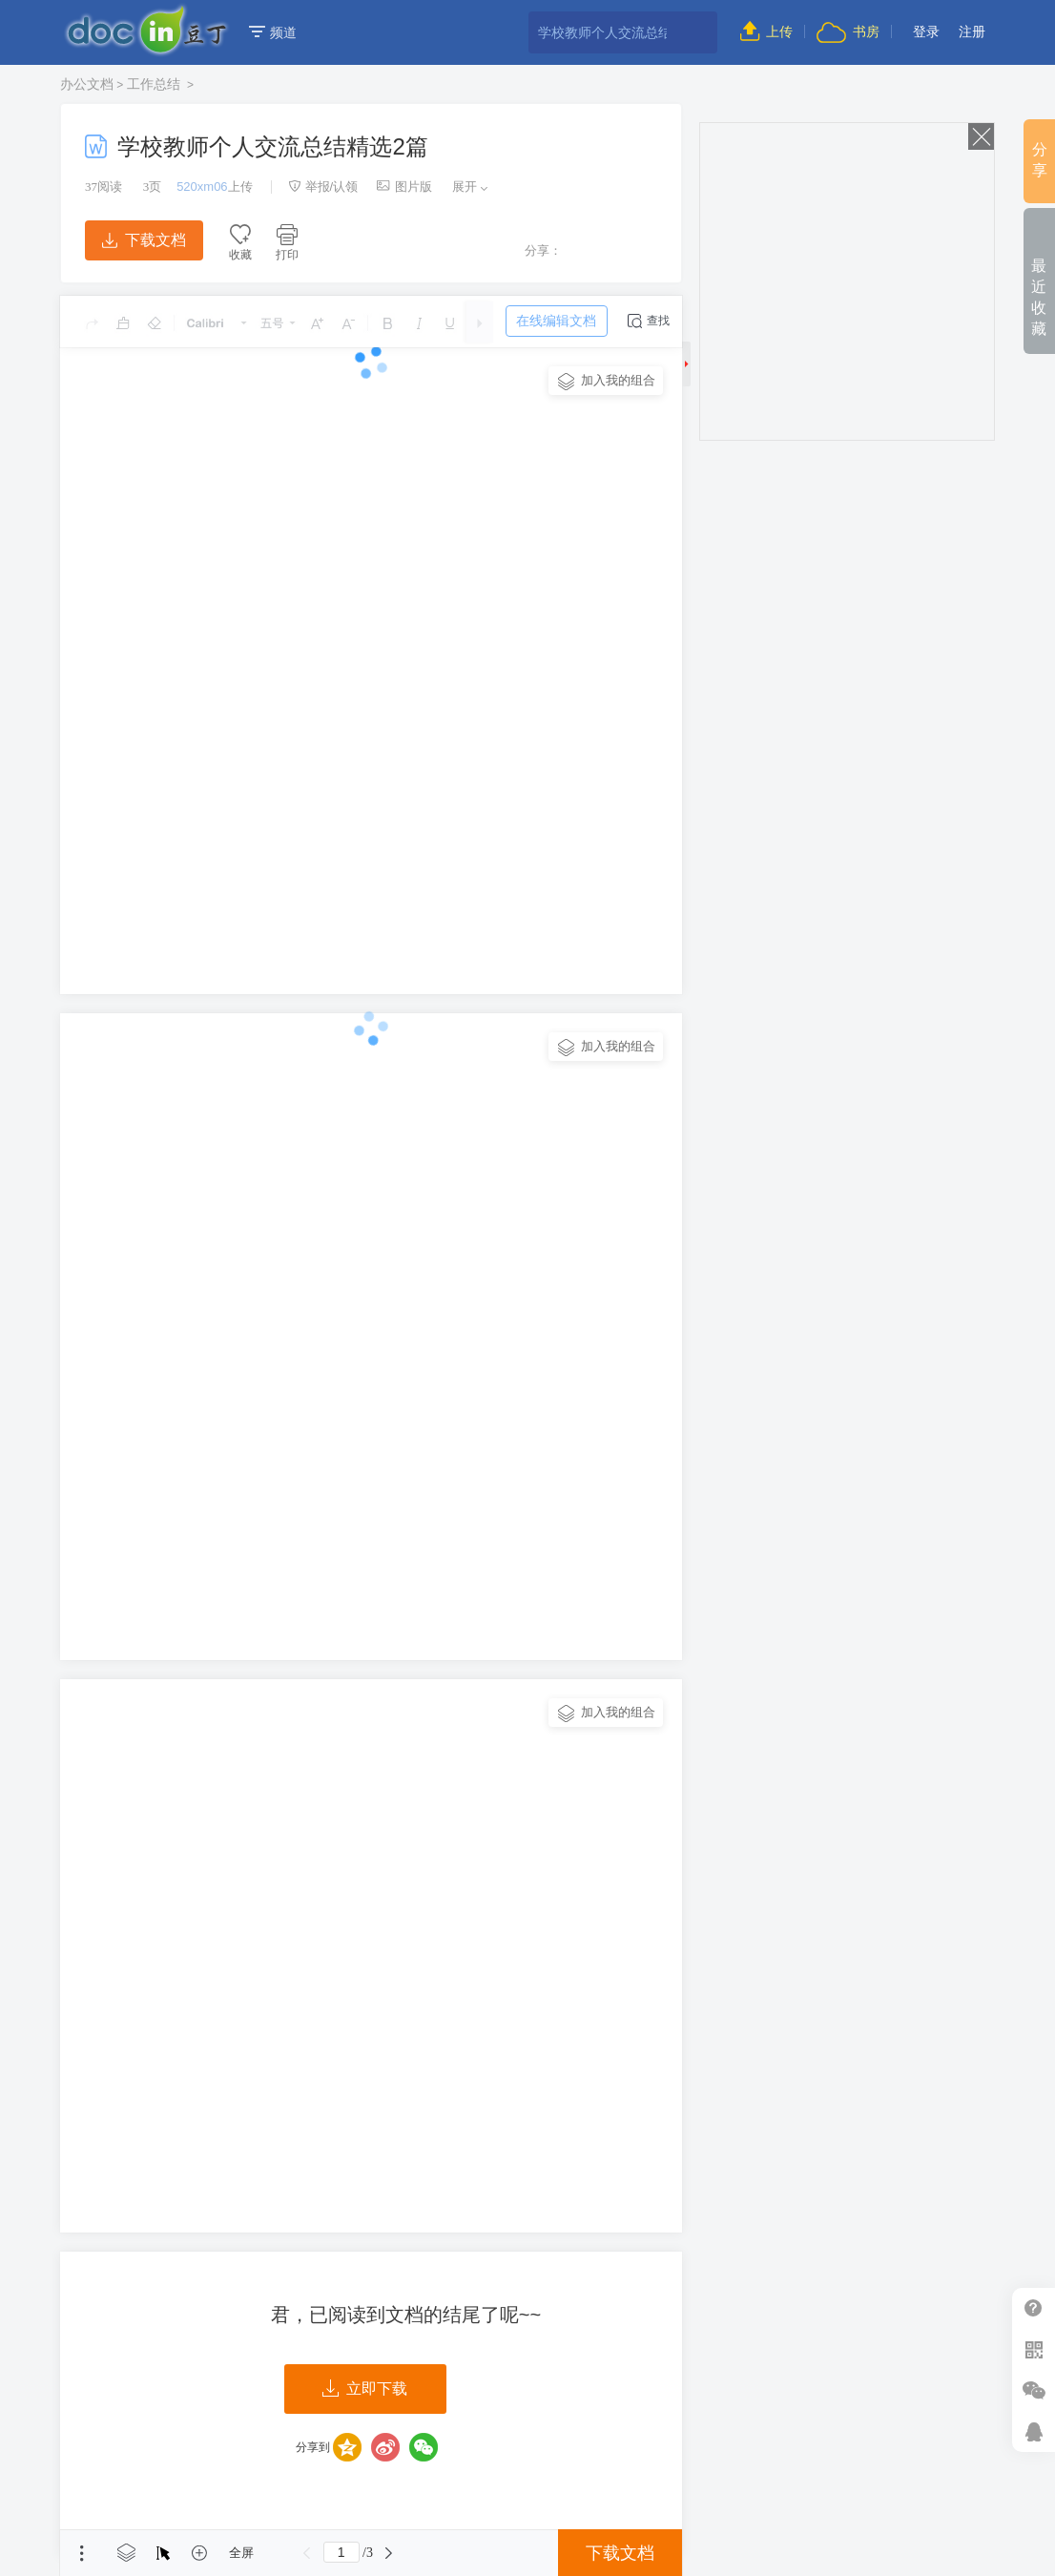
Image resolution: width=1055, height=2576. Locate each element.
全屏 (241, 2552)
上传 (766, 31)
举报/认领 (323, 186)
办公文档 (87, 84)
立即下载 (364, 2389)
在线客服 (1033, 2431)
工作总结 (155, 84)
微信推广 (1033, 2390)
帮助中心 (1033, 2308)
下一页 (389, 2553)
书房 (848, 31)
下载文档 (144, 240)
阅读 (103, 186)
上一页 (307, 2553)
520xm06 (201, 186)
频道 (273, 32)
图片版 (404, 186)
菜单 (82, 2553)
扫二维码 (1033, 2349)
